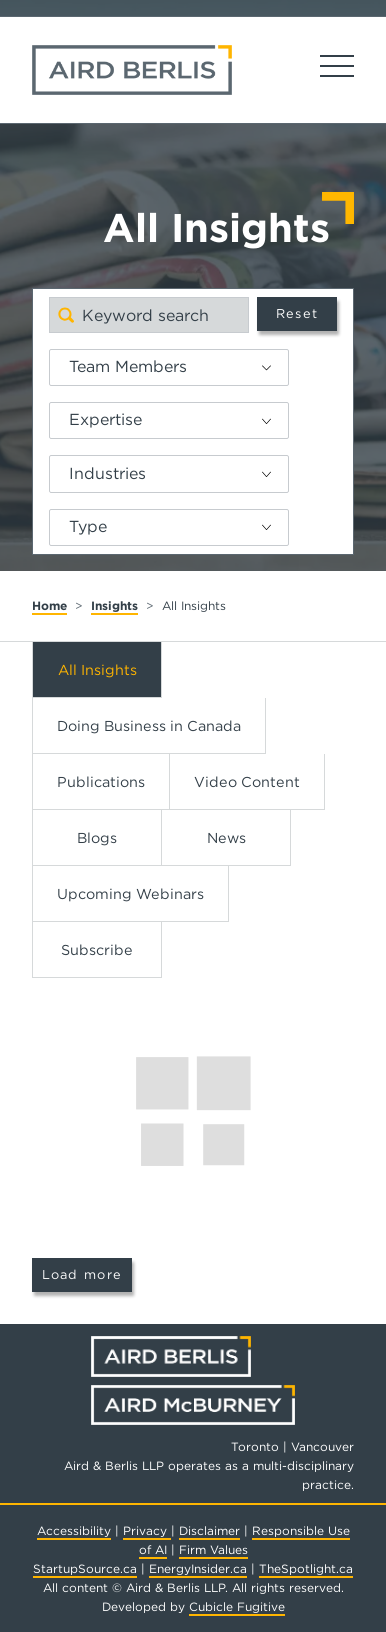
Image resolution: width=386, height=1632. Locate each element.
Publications (101, 781)
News (226, 837)
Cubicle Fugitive (237, 1606)
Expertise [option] (105, 419)
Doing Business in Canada (149, 725)
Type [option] (88, 526)
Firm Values (213, 1549)
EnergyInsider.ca (198, 1568)
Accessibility (74, 1530)
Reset (297, 313)
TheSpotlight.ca (306, 1568)
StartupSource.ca (85, 1568)
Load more (82, 1274)
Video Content (247, 781)
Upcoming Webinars (130, 893)
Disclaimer (209, 1530)
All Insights (97, 669)
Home (49, 605)
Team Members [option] (128, 366)
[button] (274, 367)
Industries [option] (107, 473)
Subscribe (97, 949)
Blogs (97, 837)
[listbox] (169, 367)
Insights (114, 605)
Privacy (147, 1530)
